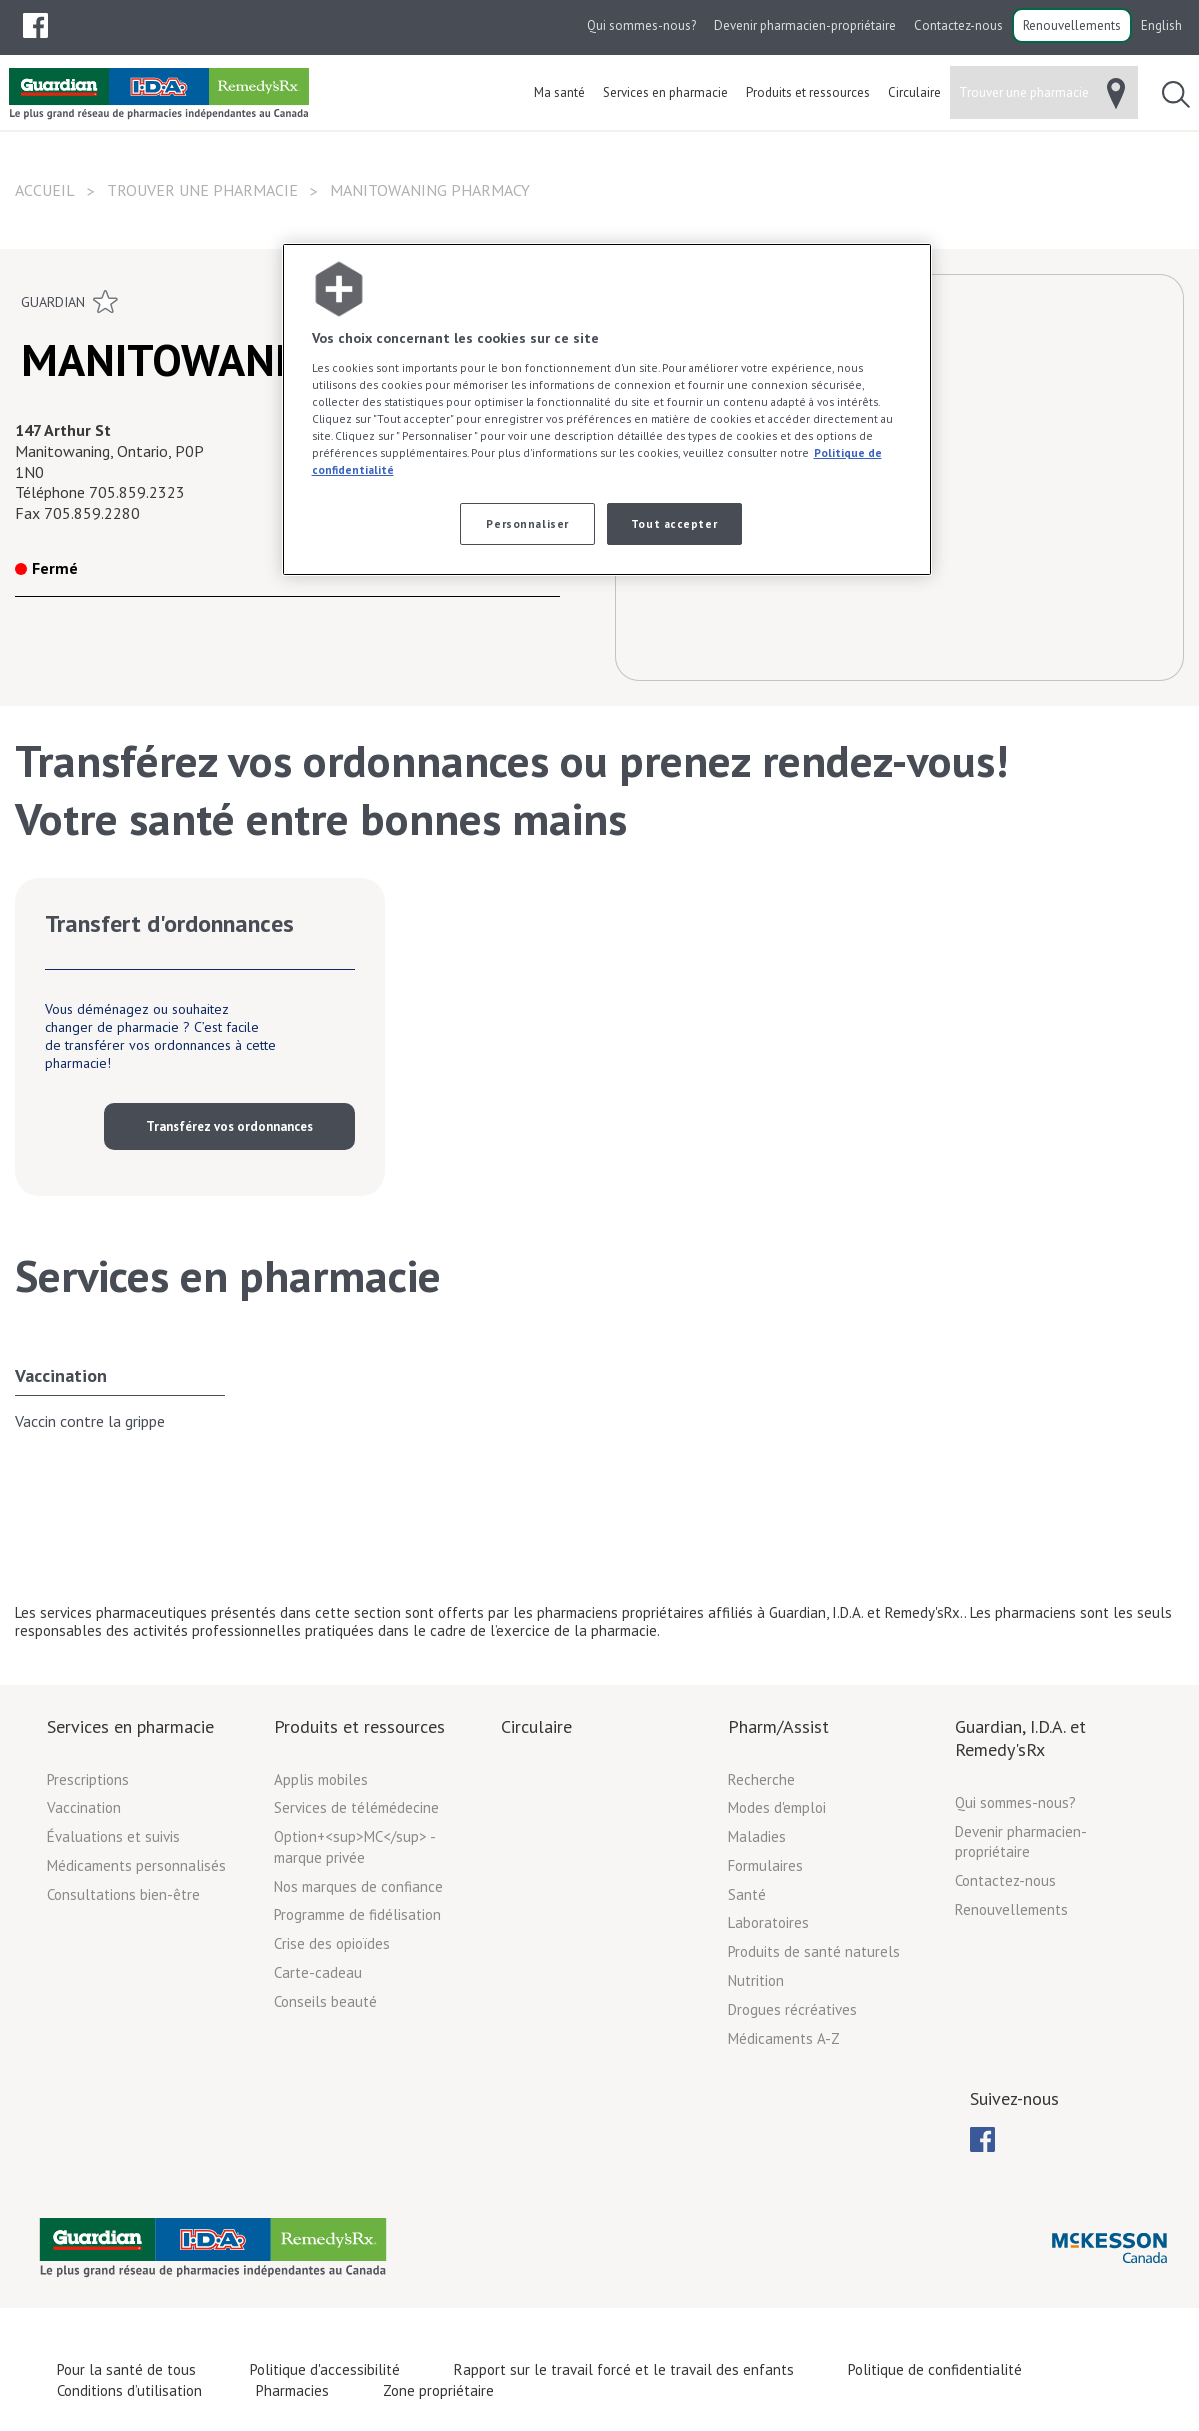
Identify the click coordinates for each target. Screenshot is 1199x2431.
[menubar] (35, 26)
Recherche (761, 1779)
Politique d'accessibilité (325, 2369)
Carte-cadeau (318, 1972)
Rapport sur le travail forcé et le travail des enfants (624, 2369)
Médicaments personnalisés (136, 1865)
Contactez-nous (958, 25)
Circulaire (536, 1726)
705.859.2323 (137, 492)
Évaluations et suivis (113, 1836)
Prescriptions (88, 1779)
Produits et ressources (359, 1726)
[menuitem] (35, 25)
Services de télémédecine (356, 1807)
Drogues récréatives (792, 2009)
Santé (747, 1894)
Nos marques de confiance (358, 1886)
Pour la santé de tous (126, 2369)
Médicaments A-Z (784, 2038)
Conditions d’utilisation (129, 2390)
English (1161, 25)
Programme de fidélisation (357, 1914)
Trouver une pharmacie (202, 190)
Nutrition (756, 1980)
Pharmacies (292, 2390)
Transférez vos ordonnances (229, 1126)
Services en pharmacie (130, 1726)
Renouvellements (1072, 25)
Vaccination (61, 1375)
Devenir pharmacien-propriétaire (805, 25)
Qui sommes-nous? (641, 25)
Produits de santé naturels (814, 1951)
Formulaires (765, 1865)
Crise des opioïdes (332, 1943)
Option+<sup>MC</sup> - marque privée (354, 1847)
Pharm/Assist (778, 1726)
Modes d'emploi (777, 1807)
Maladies (757, 1836)
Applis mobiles (321, 1779)
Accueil (45, 190)
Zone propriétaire (438, 2390)
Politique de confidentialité (935, 2369)
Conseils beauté (325, 2001)
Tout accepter (674, 523)
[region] (607, 409)
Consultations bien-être (123, 1894)
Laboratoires (768, 1922)
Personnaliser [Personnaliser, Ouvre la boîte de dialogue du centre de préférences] (527, 523)
